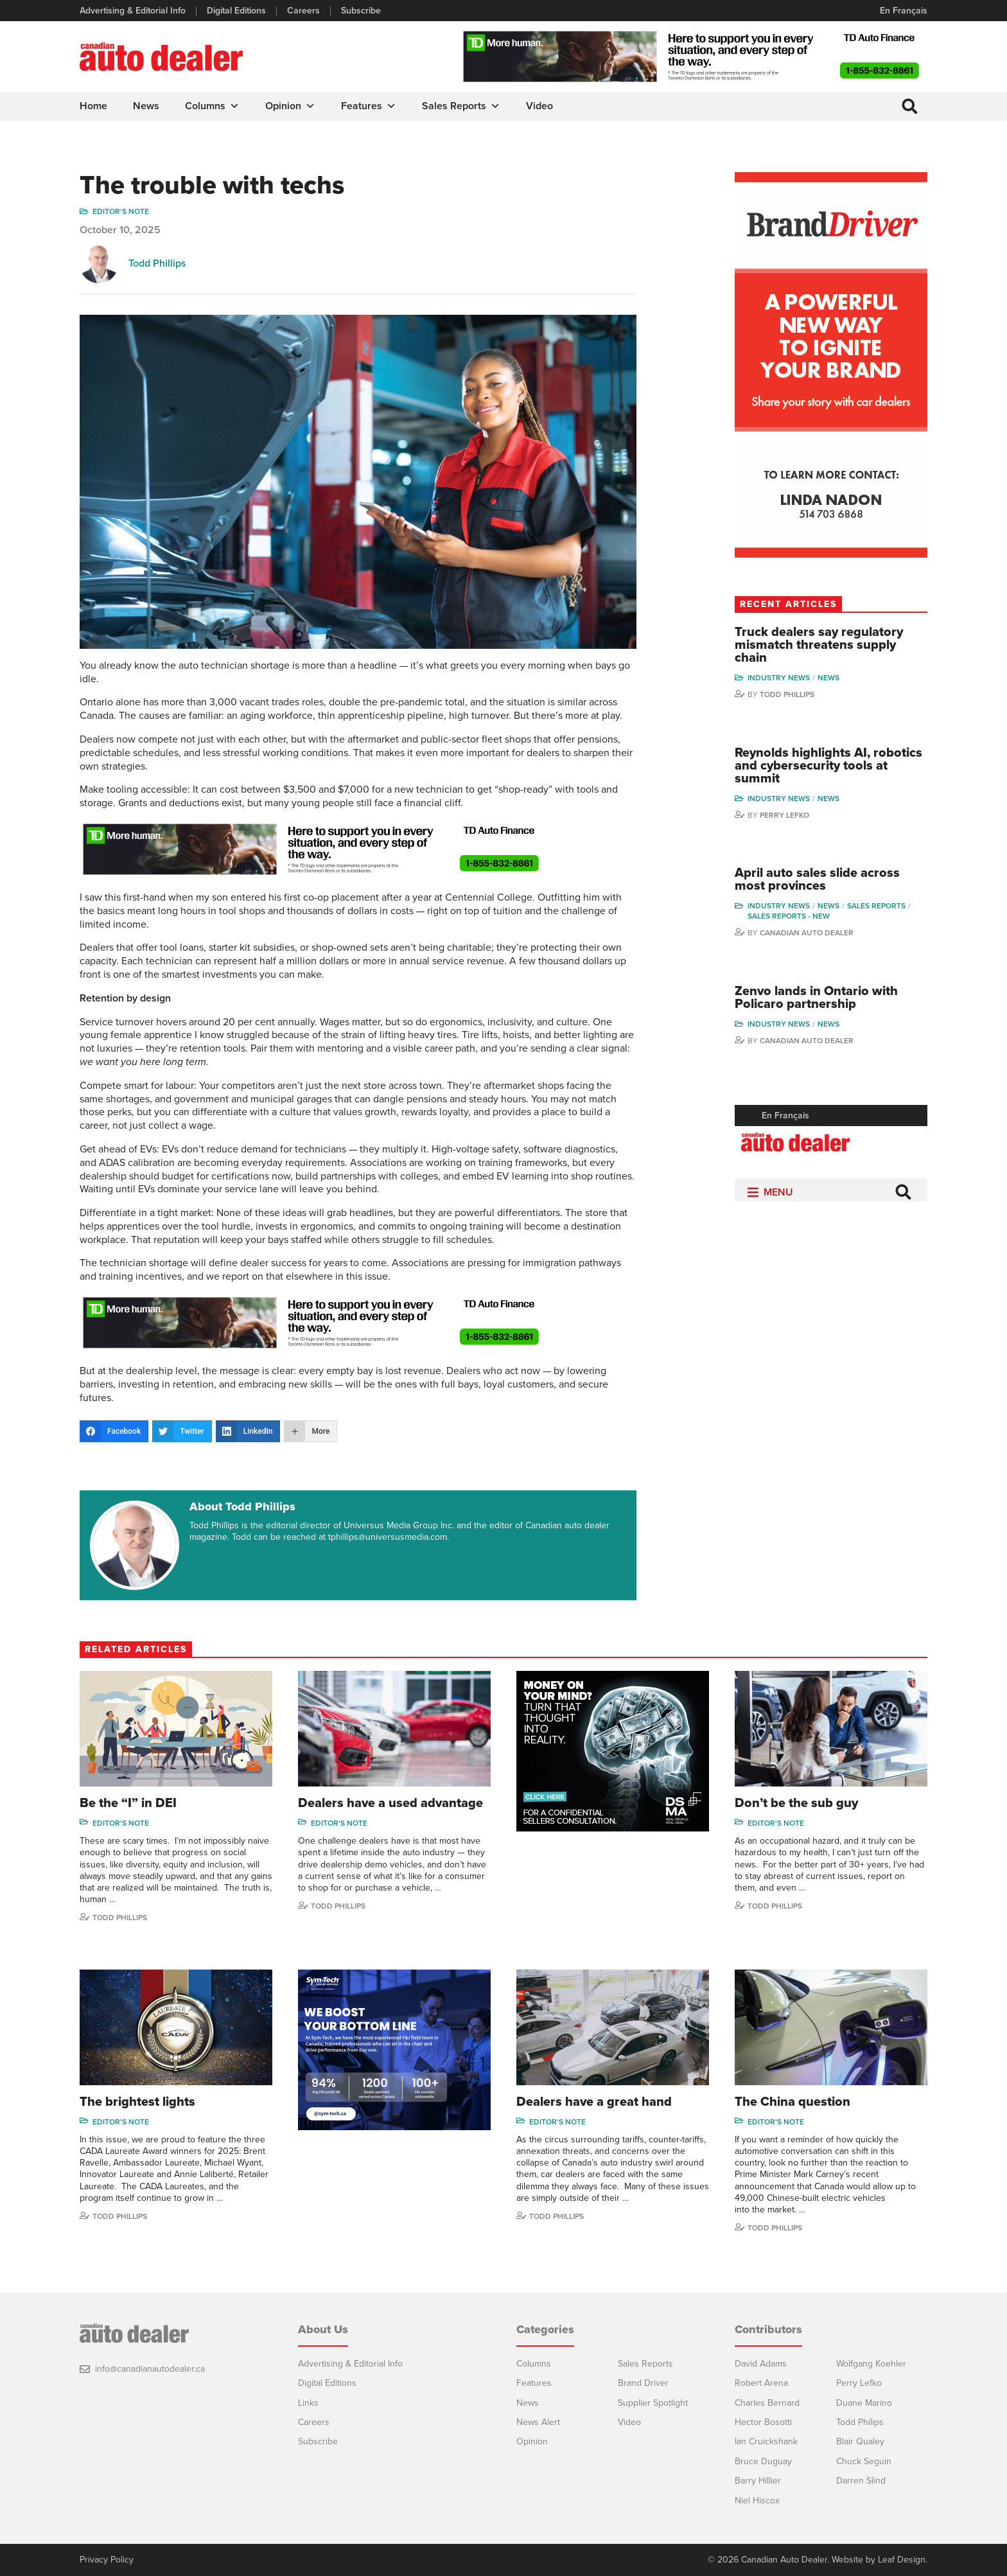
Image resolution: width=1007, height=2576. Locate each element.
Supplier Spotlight (653, 2403)
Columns (212, 106)
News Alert (538, 2422)
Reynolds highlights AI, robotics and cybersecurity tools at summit (828, 765)
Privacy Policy (107, 2559)
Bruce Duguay (763, 2461)
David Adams (761, 2364)
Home (93, 106)
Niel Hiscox (757, 2500)
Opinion (290, 106)
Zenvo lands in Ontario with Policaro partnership (816, 998)
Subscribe (361, 10)
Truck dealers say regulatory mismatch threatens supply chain (819, 645)
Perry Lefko (784, 815)
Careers (303, 10)
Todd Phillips (157, 263)
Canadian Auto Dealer (807, 932)
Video (539, 106)
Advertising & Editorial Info (133, 10)
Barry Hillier (758, 2480)
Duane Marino (864, 2403)
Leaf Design (901, 2559)
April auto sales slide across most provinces (817, 879)
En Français (903, 10)
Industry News (779, 678)
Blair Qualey (860, 2441)
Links (308, 2403)
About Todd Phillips (242, 1506)
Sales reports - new (789, 916)
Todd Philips (860, 2422)
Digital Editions (236, 10)
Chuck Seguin (863, 2461)
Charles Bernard (767, 2403)
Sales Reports (461, 106)
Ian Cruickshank (766, 2441)
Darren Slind (861, 2480)
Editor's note (120, 211)
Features (368, 106)
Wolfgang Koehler (871, 2364)
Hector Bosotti (763, 2422)
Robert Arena (761, 2383)
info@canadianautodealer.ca (150, 2368)
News (146, 106)
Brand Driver (643, 2383)
